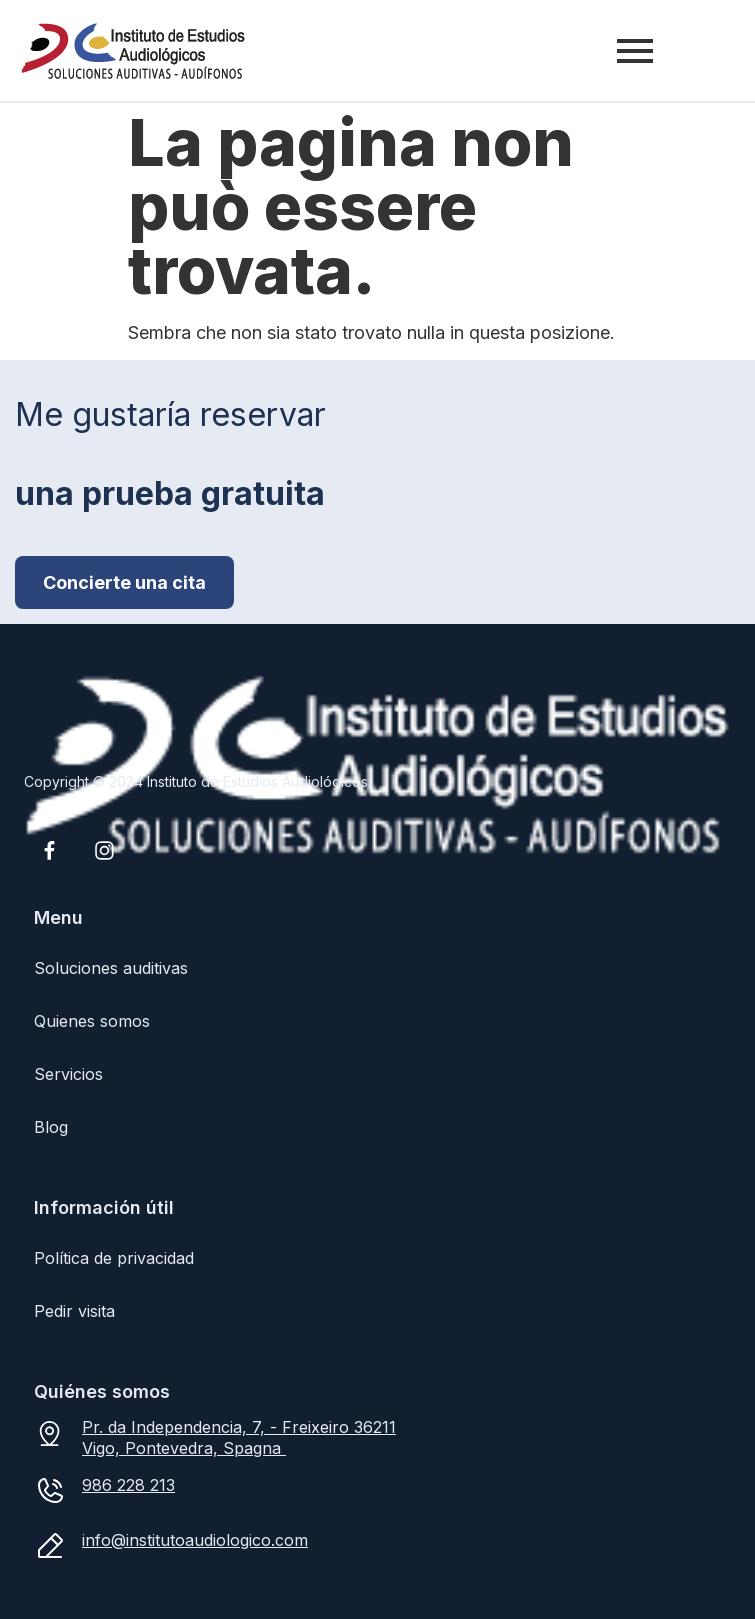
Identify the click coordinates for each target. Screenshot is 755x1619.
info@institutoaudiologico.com (195, 1540)
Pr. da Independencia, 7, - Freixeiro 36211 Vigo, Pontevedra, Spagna (239, 1437)
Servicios (68, 1074)
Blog (51, 1127)
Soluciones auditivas (111, 968)
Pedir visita (74, 1311)
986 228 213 (128, 1485)
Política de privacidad (114, 1258)
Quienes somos (92, 1021)
